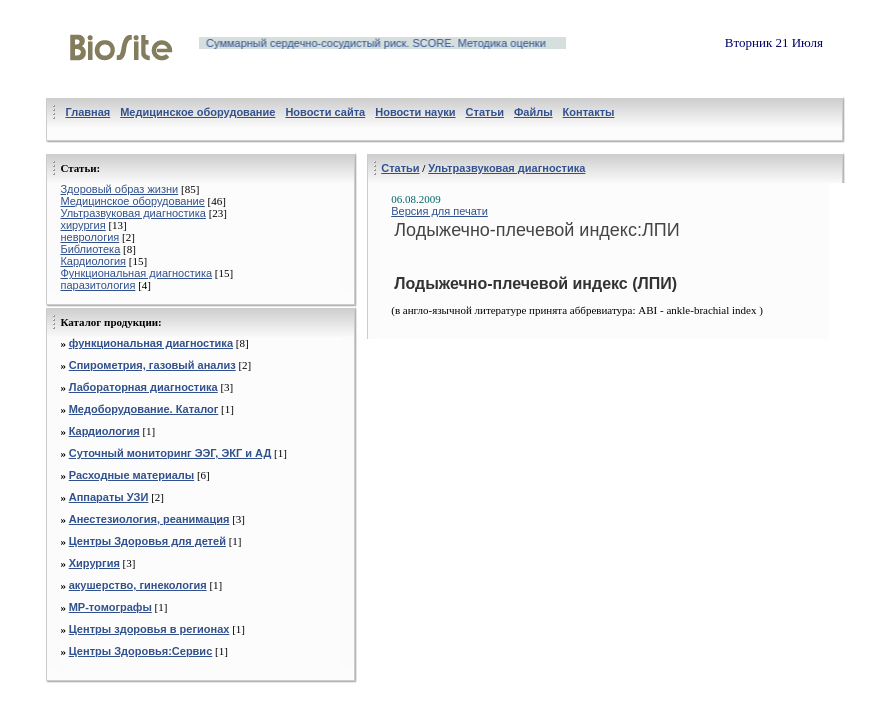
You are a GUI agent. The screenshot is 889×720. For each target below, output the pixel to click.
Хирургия (94, 563)
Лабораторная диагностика (143, 387)
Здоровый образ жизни (119, 189)
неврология (89, 237)
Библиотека (90, 249)
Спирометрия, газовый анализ (152, 365)
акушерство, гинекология (138, 585)
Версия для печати (439, 211)
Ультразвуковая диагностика (132, 213)
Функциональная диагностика (136, 273)
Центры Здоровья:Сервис (141, 651)
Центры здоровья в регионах (149, 629)
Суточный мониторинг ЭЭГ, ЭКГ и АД (170, 453)
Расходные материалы (132, 475)
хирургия (82, 225)
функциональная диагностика (151, 343)
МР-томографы (110, 607)
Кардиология (93, 261)
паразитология (97, 285)
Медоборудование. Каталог (144, 409)
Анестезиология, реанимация (149, 519)
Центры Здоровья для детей (147, 541)
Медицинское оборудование (132, 201)
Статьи (400, 168)
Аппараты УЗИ (109, 497)
